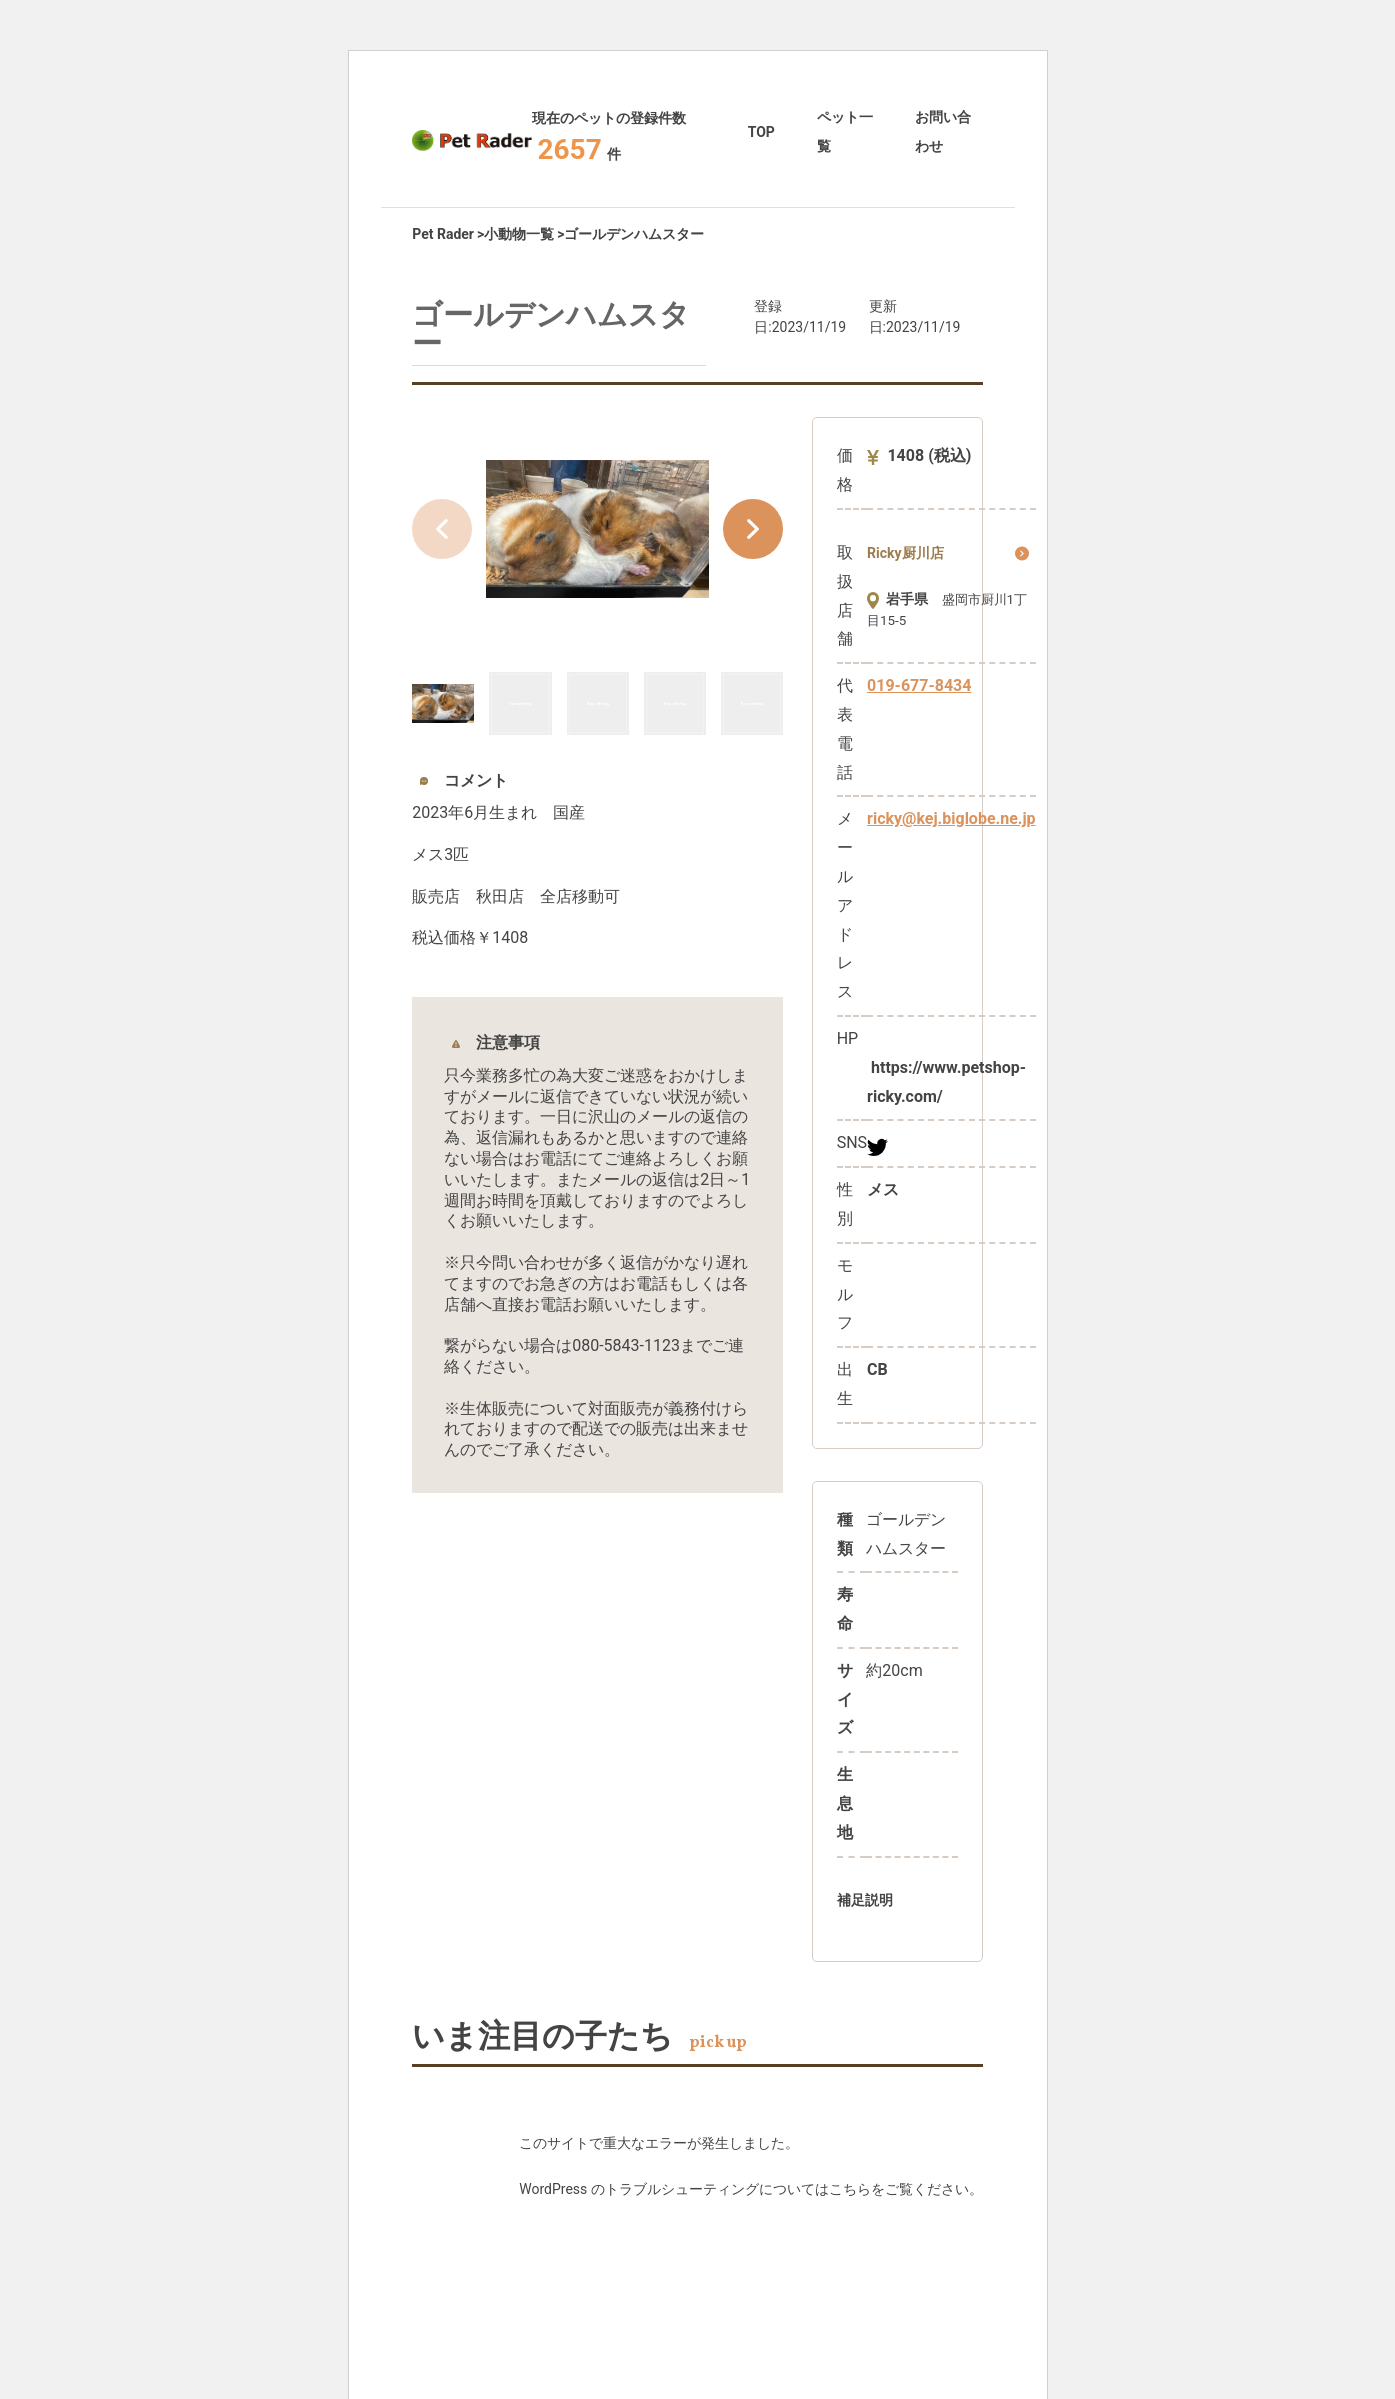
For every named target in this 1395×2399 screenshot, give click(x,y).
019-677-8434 (919, 685)
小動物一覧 (519, 234)
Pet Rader (443, 234)
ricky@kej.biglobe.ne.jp (951, 818)
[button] (753, 529)
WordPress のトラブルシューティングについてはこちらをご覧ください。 (751, 2189)
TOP (761, 132)
